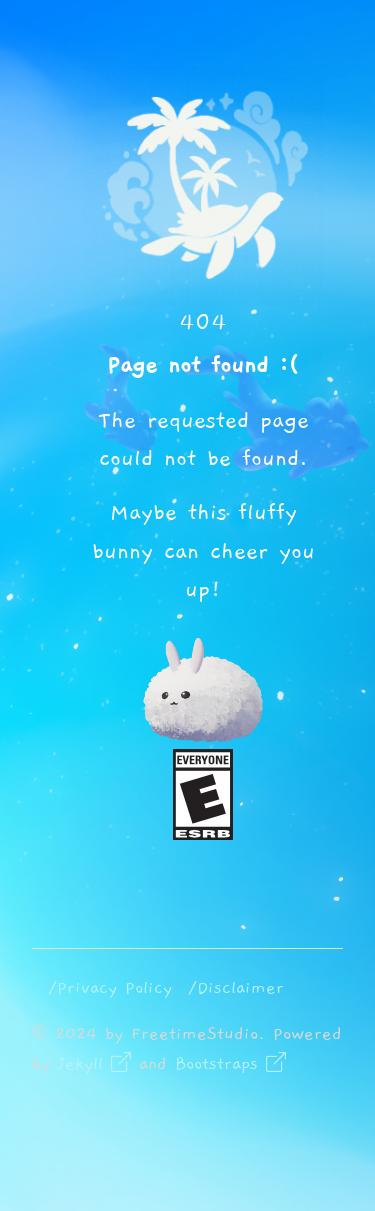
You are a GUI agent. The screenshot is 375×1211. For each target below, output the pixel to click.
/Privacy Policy (110, 988)
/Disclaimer (236, 988)
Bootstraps (230, 1064)
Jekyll (94, 1064)
